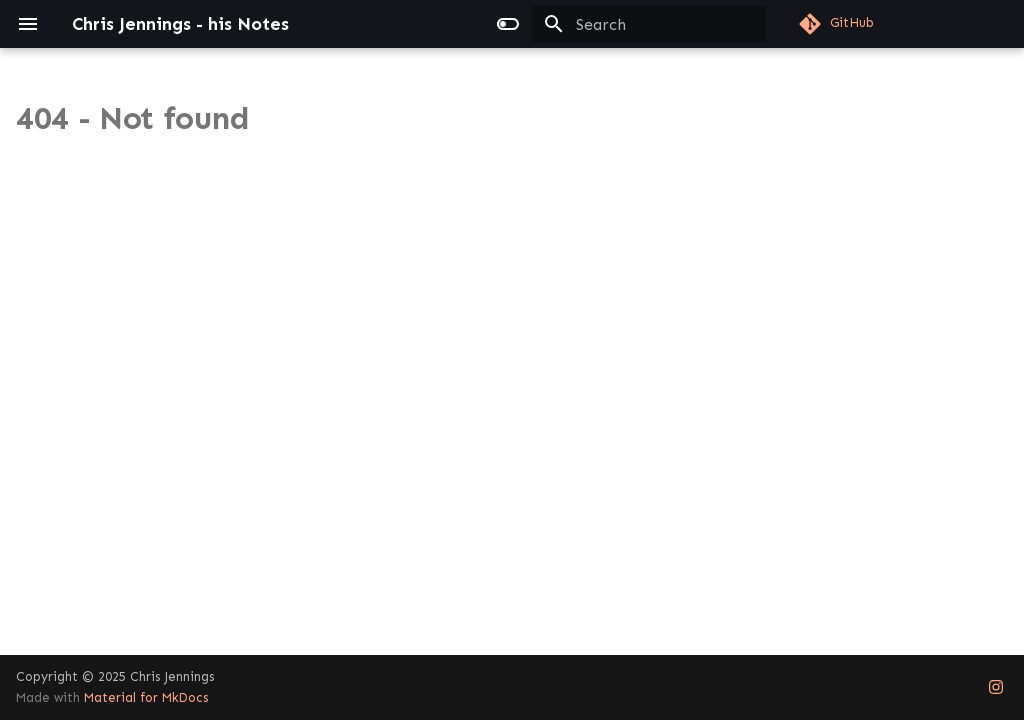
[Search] (649, 24)
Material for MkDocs (146, 697)
